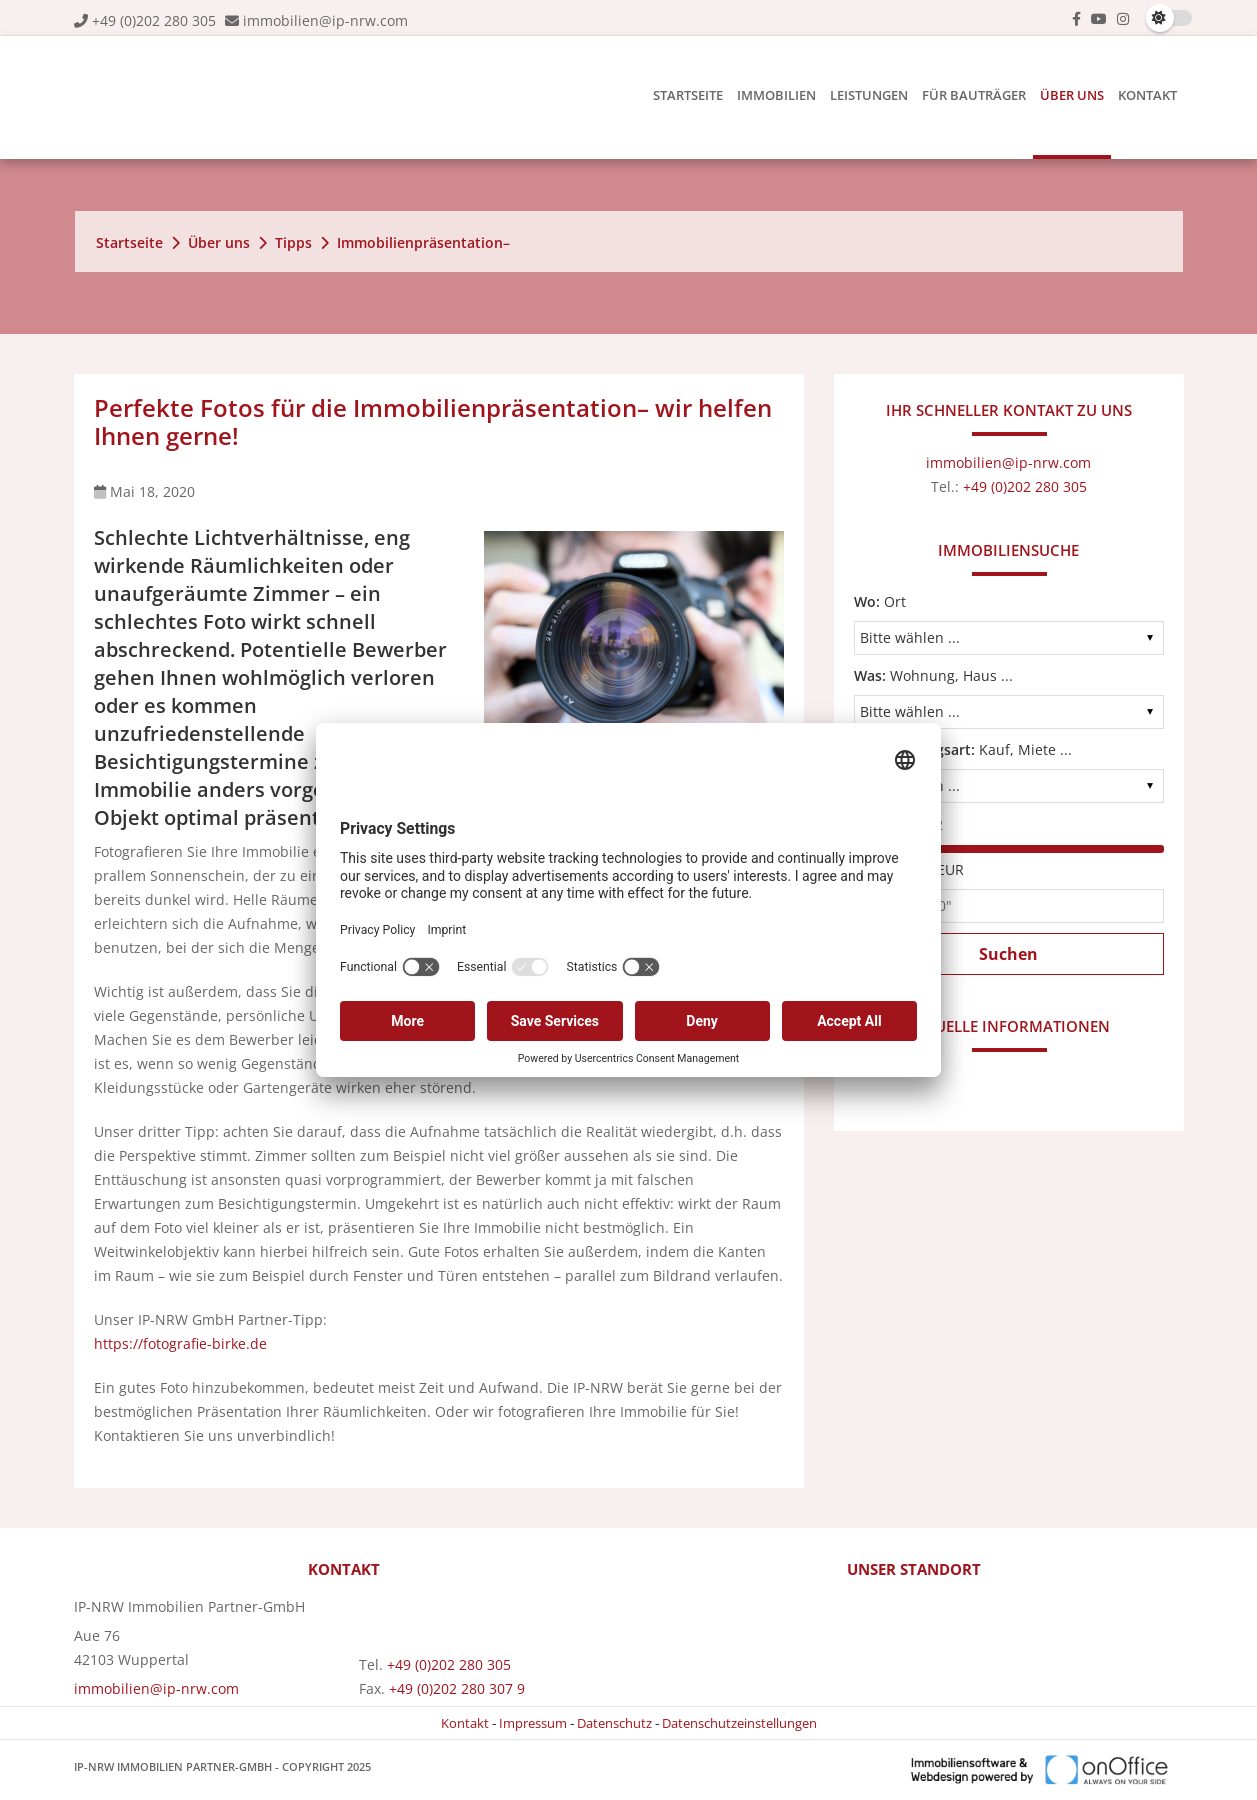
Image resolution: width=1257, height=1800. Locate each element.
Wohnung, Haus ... (933, 675)
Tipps (293, 242)
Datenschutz (614, 1723)
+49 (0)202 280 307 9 (457, 1688)
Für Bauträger (974, 95)
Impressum (533, 1723)
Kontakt (1147, 95)
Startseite (688, 95)
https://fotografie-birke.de (180, 1343)
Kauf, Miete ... (963, 749)
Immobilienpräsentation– (423, 242)
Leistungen (869, 95)
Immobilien (776, 95)
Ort (880, 601)
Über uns (1072, 95)
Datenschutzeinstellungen (739, 1723)
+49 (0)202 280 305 (154, 20)
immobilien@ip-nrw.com (325, 20)
